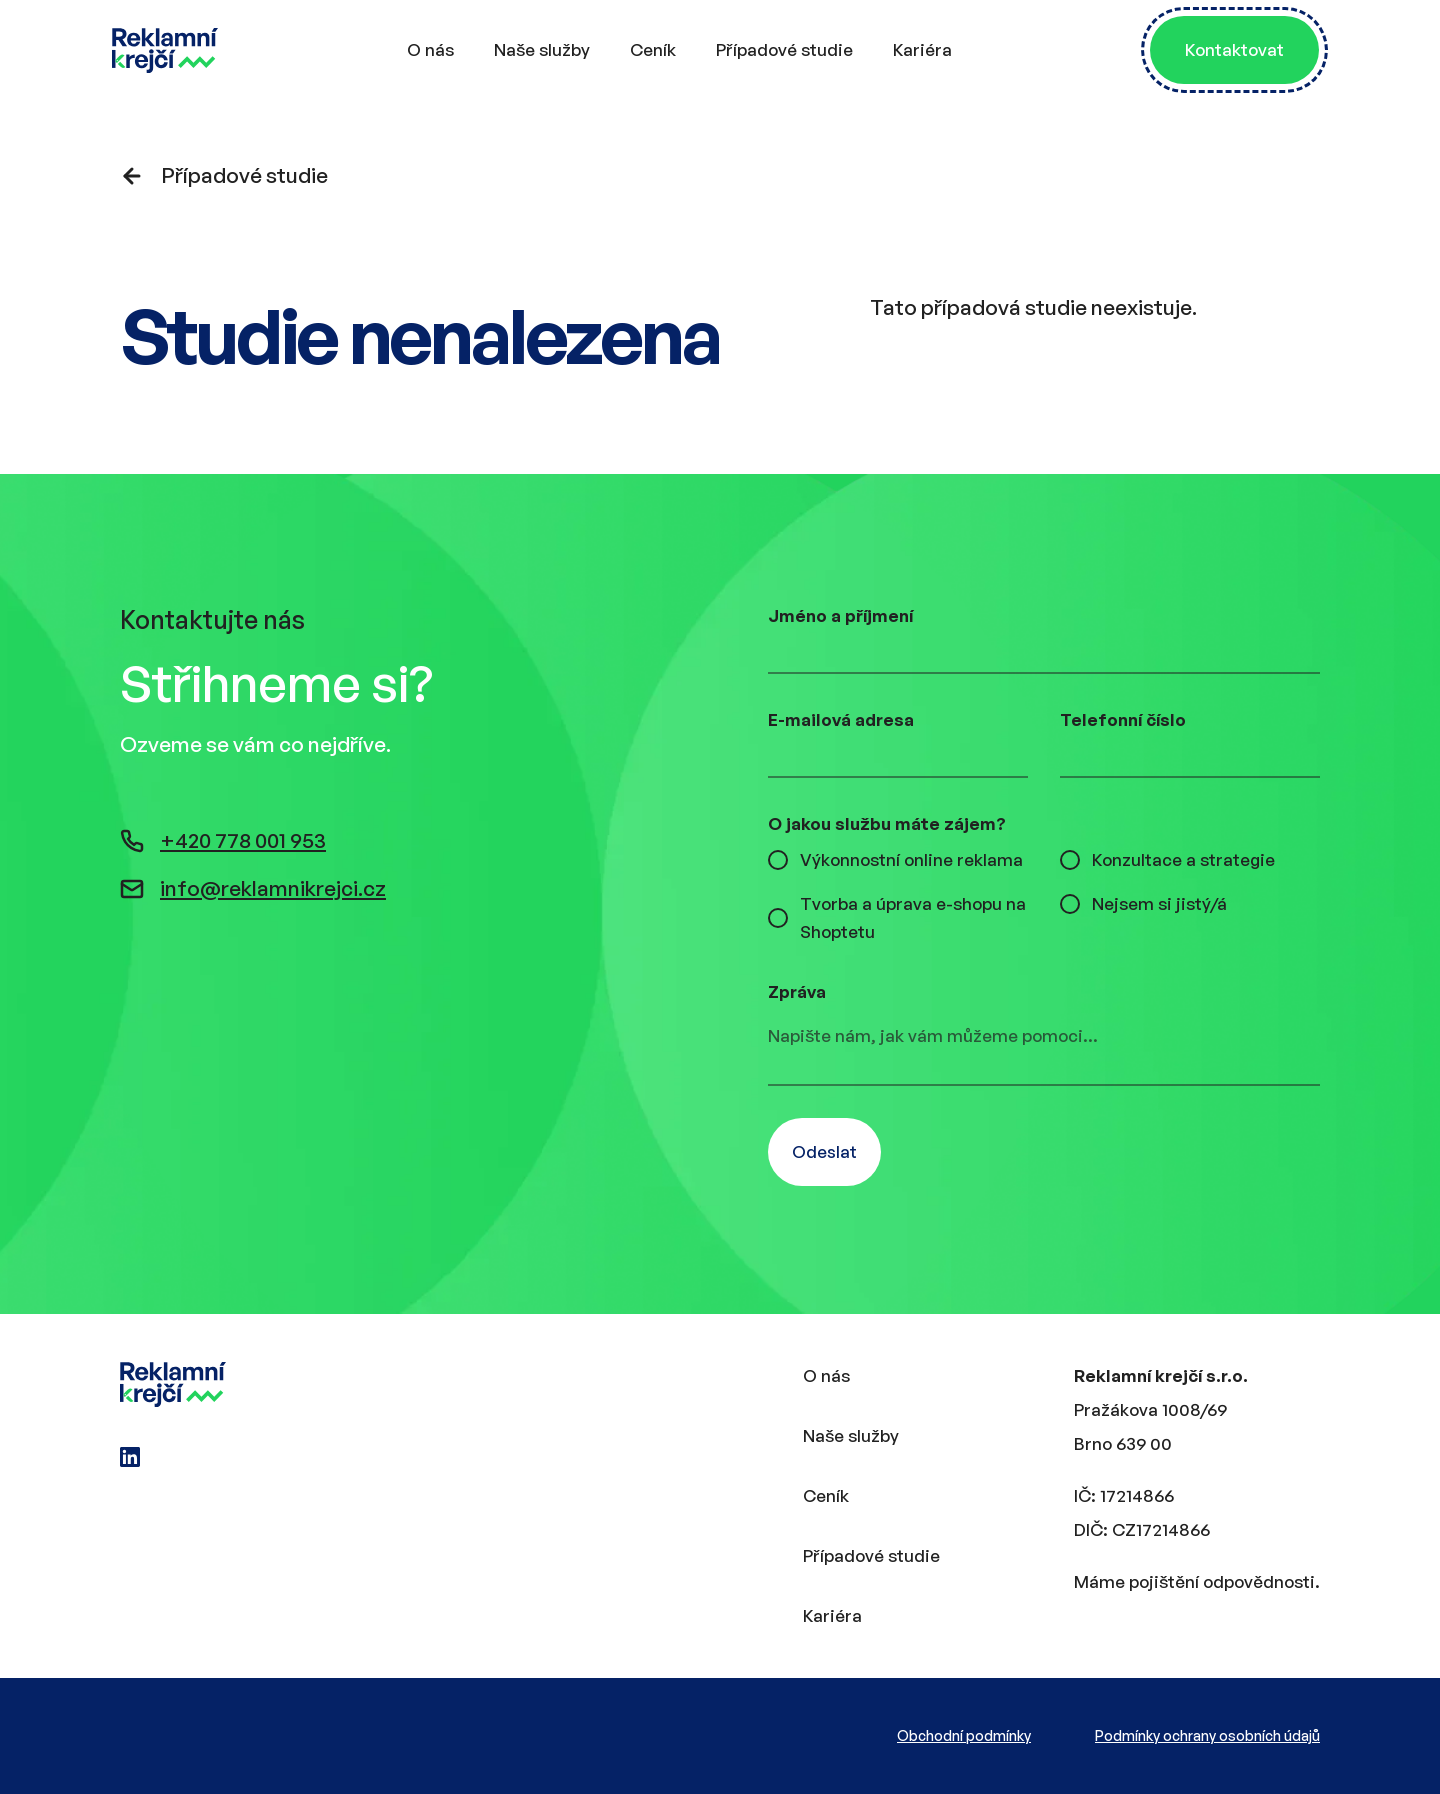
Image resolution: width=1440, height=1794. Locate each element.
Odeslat (824, 1151)
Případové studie (784, 49)
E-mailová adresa (841, 719)
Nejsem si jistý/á (1159, 903)
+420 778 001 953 (223, 840)
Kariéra (922, 49)
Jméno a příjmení (840, 615)
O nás (430, 49)
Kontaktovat (1234, 49)
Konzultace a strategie (1183, 859)
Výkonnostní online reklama (911, 859)
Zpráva (797, 991)
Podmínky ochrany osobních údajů (1207, 1735)
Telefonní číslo (1123, 719)
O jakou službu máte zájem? (887, 823)
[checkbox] (778, 860)
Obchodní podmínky (964, 1735)
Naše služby (542, 49)
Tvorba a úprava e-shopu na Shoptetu (913, 917)
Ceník (653, 49)
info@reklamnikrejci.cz (253, 888)
